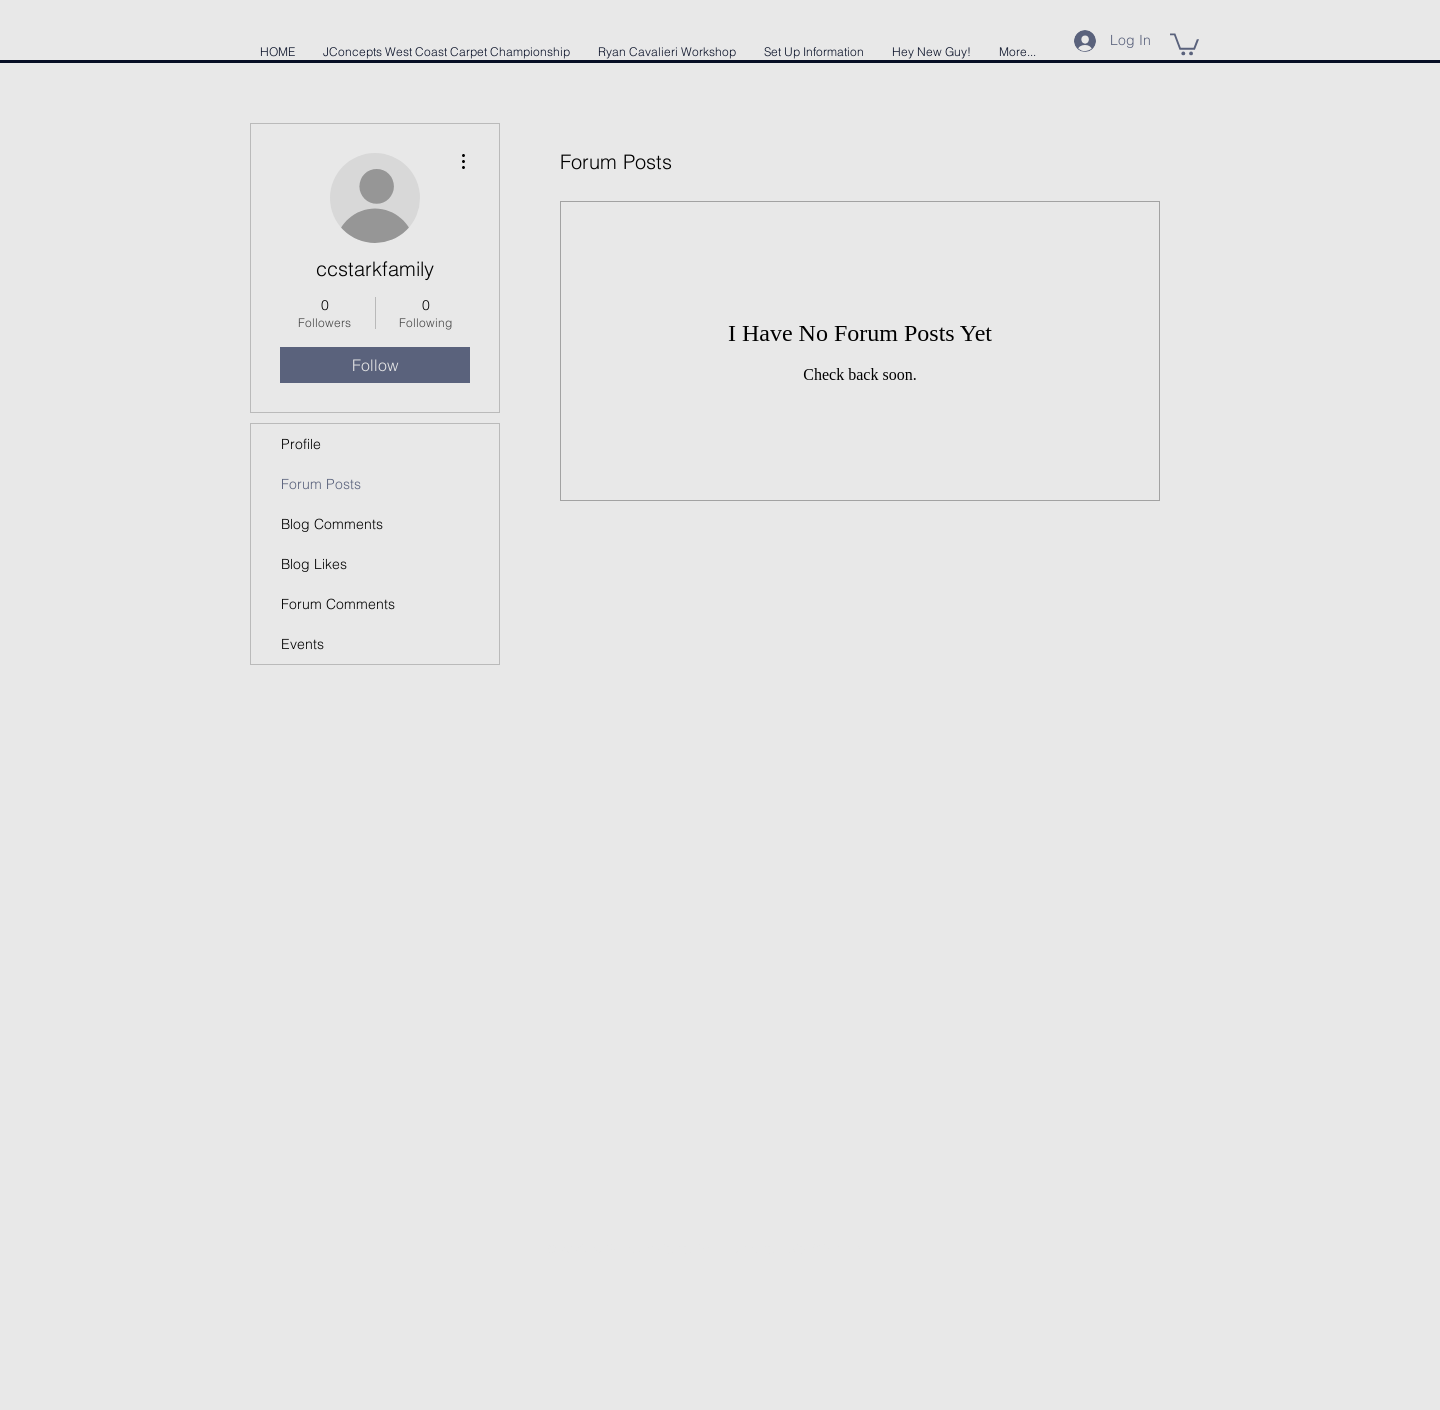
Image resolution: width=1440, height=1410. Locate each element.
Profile (301, 444)
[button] (1184, 43)
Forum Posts (321, 484)
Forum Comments (338, 604)
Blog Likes (314, 564)
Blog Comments (332, 524)
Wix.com (836, 1248)
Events (302, 644)
